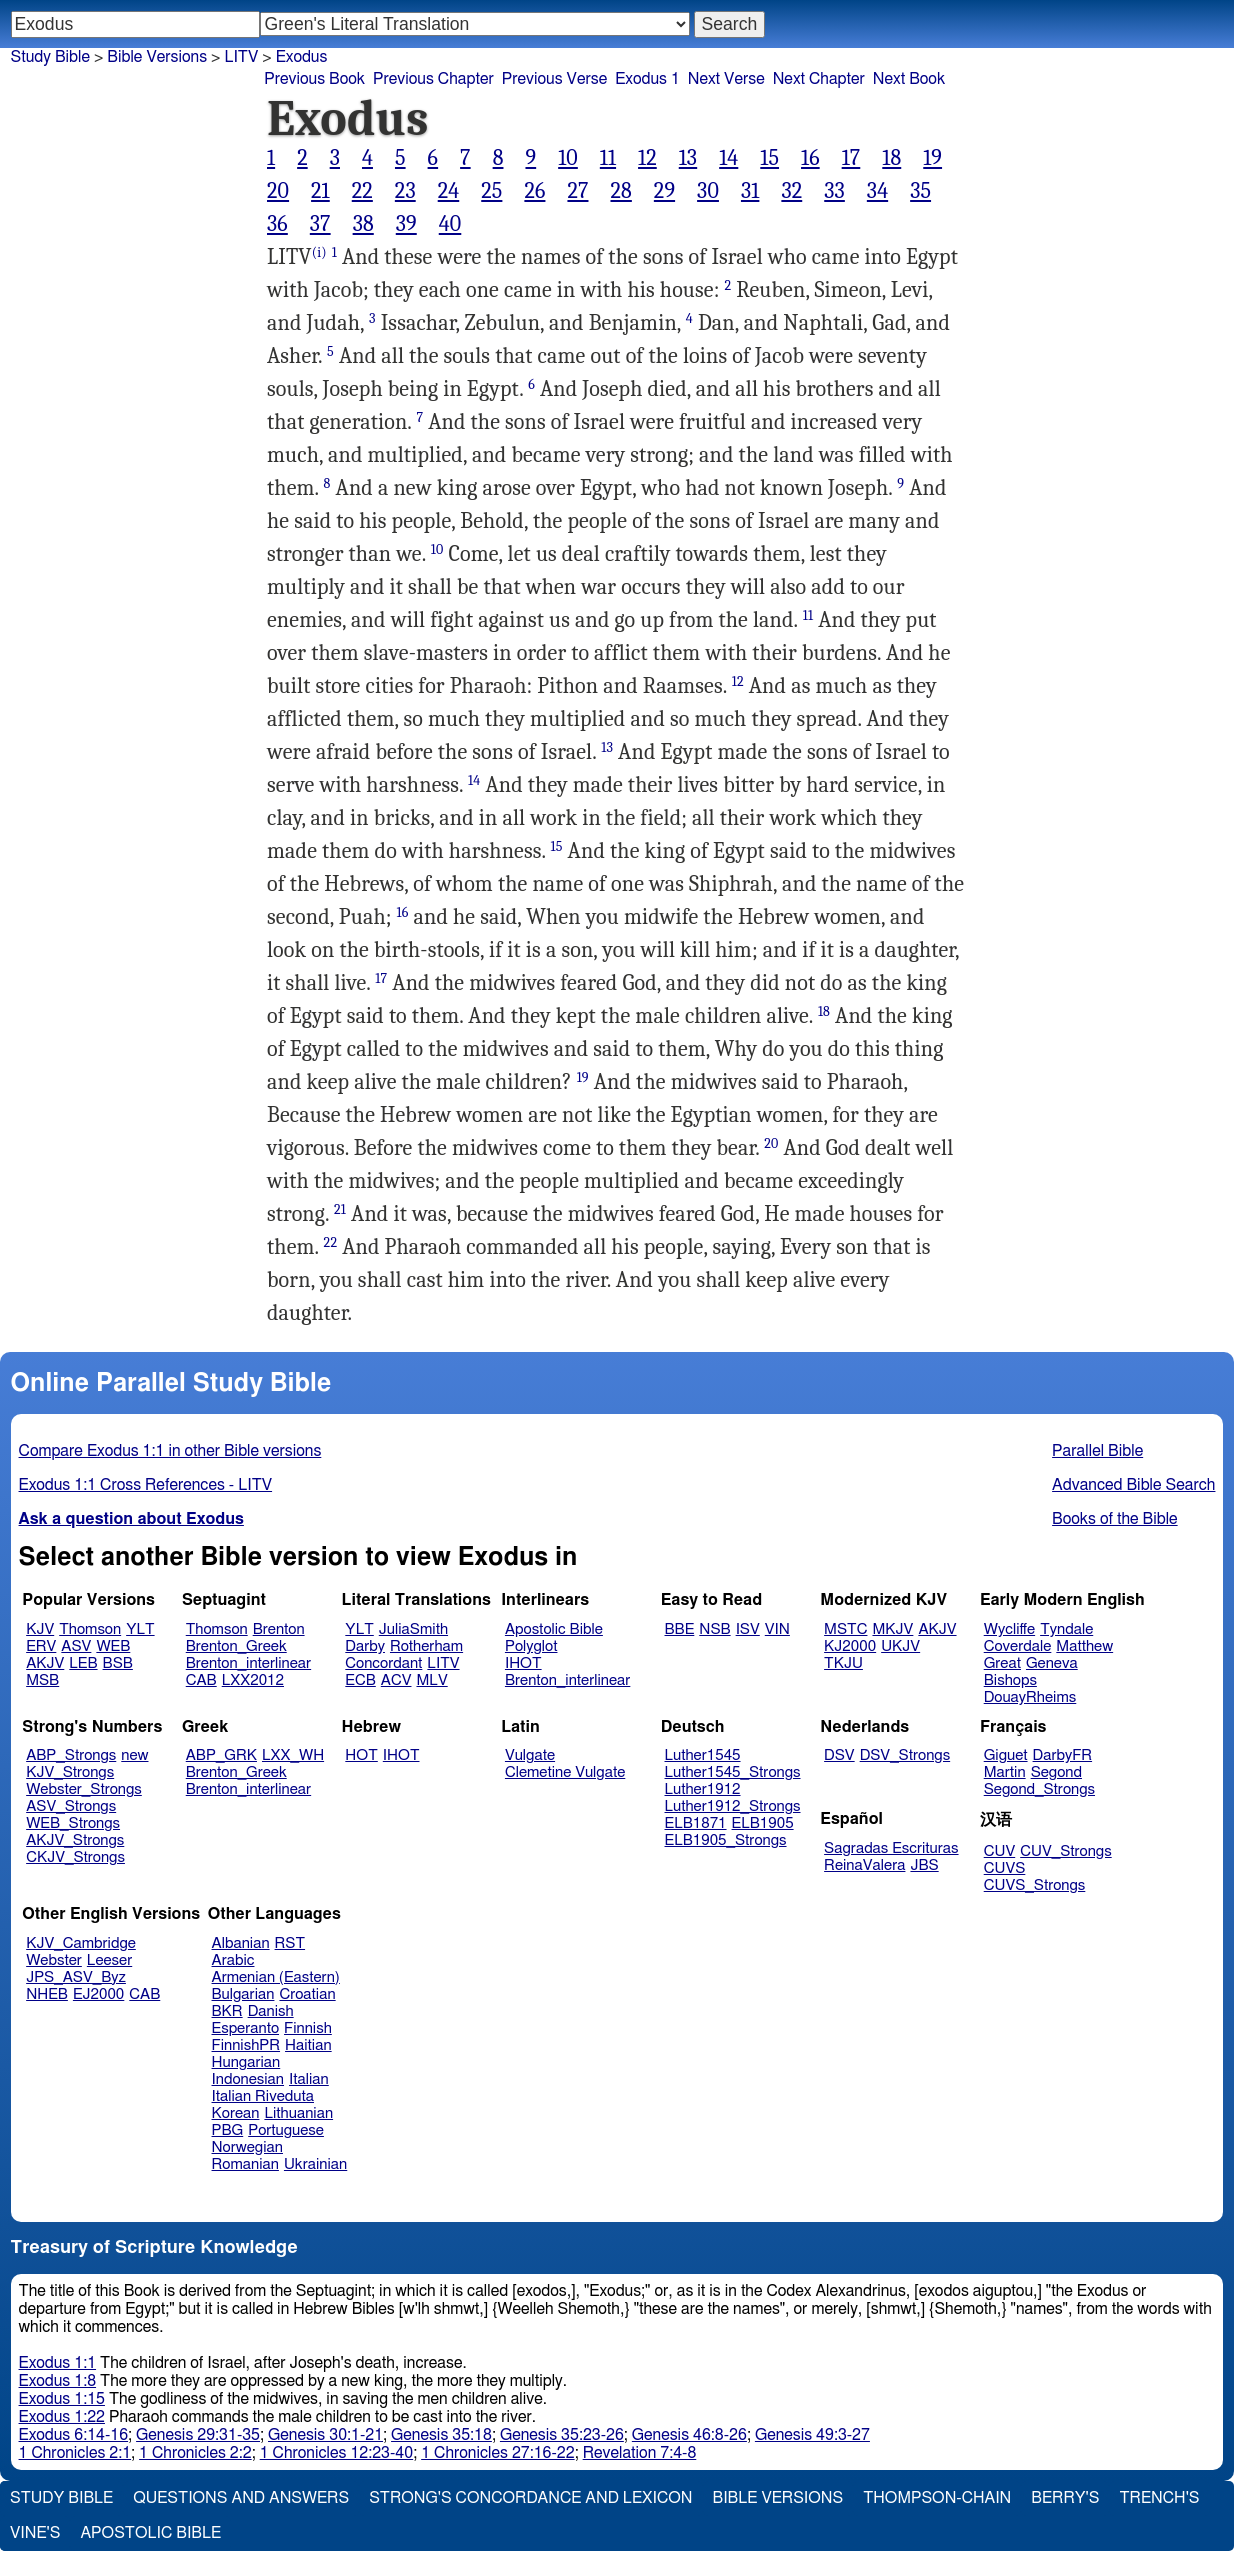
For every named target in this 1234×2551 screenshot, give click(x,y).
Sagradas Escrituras (891, 1848)
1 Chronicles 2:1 (75, 2453)
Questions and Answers (241, 2498)
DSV (839, 1755)
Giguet (1006, 1755)
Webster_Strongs (84, 1789)
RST (290, 1943)
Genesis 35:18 (441, 2435)
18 (891, 158)
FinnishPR (246, 2045)
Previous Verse (554, 79)
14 (728, 158)
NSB (714, 1629)
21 (320, 191)
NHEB (47, 1994)
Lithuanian (298, 2113)
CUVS (1005, 1868)
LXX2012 (253, 1680)
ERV (41, 1646)
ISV (748, 1629)
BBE (680, 1629)
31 (750, 191)
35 (920, 191)
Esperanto (246, 2028)
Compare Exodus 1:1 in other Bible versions (170, 1451)
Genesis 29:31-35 (198, 2435)
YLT (140, 1629)
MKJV (892, 1629)
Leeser (109, 1960)
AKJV (45, 1663)
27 (577, 191)
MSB (42, 1680)
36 (277, 224)
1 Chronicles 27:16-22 (497, 2453)
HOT (361, 1755)
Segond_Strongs (1039, 1789)
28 (620, 191)
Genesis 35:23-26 (562, 2435)
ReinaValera (864, 1865)
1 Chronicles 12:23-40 (336, 2453)
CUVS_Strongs (1035, 1885)
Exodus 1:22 (62, 2417)
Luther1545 (703, 1755)
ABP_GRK (221, 1755)
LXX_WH (293, 1755)
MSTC (845, 1629)
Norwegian (247, 2147)
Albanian (241, 1943)
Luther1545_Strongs (733, 1772)
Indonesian (248, 2079)
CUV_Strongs (1065, 1851)
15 (769, 158)
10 (568, 158)
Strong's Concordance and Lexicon (530, 2498)
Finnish (308, 2028)
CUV (1000, 1851)
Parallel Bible (1097, 1451)
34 (877, 191)
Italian (309, 2079)
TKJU (843, 1663)
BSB (118, 1663)
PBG (228, 2130)
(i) (319, 252)
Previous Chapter (433, 79)
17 (851, 158)
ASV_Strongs (71, 1806)
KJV (40, 1629)
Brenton (279, 1629)
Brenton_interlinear (248, 1663)
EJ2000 (98, 1994)
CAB (201, 1680)
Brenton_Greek (236, 1646)
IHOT (523, 1663)
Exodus (302, 57)
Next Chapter (819, 79)
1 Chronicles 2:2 (195, 2453)
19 (932, 158)
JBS (924, 1865)
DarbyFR (1063, 1755)
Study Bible (50, 57)
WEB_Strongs (73, 1823)
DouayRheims (1030, 1697)
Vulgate (530, 1755)
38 (363, 224)
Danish (271, 2011)
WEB (113, 1646)
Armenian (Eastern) (276, 1977)
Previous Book (314, 79)
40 (450, 224)
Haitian (308, 2045)
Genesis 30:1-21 (325, 2435)
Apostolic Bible (150, 2533)
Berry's (1065, 2498)
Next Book (909, 79)
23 (405, 191)
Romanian (245, 2164)
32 (791, 191)
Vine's (35, 2533)
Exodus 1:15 (62, 2399)
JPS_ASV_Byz (76, 1977)
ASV (76, 1646)
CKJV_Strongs (75, 1857)
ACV (396, 1680)
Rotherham (426, 1646)
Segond (1056, 1772)
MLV (431, 1680)
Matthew (1084, 1646)
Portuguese (286, 2130)
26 (534, 191)
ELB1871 (696, 1823)
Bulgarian (243, 1994)
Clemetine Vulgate (565, 1772)
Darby (365, 1646)
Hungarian (246, 2062)
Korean (236, 2113)
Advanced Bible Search (1133, 1485)
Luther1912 (703, 1789)
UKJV (900, 1646)
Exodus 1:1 (58, 2363)
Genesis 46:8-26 (689, 2435)
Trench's (1159, 2498)
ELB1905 (763, 1823)
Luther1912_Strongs (733, 1806)
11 (608, 158)
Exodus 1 (647, 79)
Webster (54, 1960)
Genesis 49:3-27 (812, 2435)
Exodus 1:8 (58, 2381)
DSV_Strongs (905, 1755)
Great (1002, 1663)
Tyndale (1066, 1629)
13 (688, 158)
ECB (360, 1680)
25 (491, 191)
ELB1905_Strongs (726, 1840)
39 (406, 224)
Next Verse (726, 79)
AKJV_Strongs (75, 1840)
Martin (1005, 1772)
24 (449, 191)
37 (320, 224)
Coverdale (1018, 1646)
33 (834, 191)
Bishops (1010, 1680)
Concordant (383, 1663)
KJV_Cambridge (81, 1943)
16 (810, 158)
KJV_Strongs (70, 1772)
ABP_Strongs (71, 1755)
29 (664, 191)
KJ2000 (850, 1646)
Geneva (1052, 1663)
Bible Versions (157, 57)
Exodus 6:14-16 (74, 2435)
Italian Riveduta (263, 2096)
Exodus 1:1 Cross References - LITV (146, 1485)
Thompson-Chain (937, 2498)
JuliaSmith (413, 1629)
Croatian (307, 1994)
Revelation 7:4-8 (640, 2453)
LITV (443, 1663)
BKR (227, 2011)
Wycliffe (1009, 1629)
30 (708, 191)
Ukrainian (315, 2164)
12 (647, 158)
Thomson (90, 1629)
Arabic (233, 1960)
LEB (83, 1663)
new (134, 1755)
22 (362, 191)
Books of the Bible (1115, 1519)
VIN (777, 1629)
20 (278, 191)
